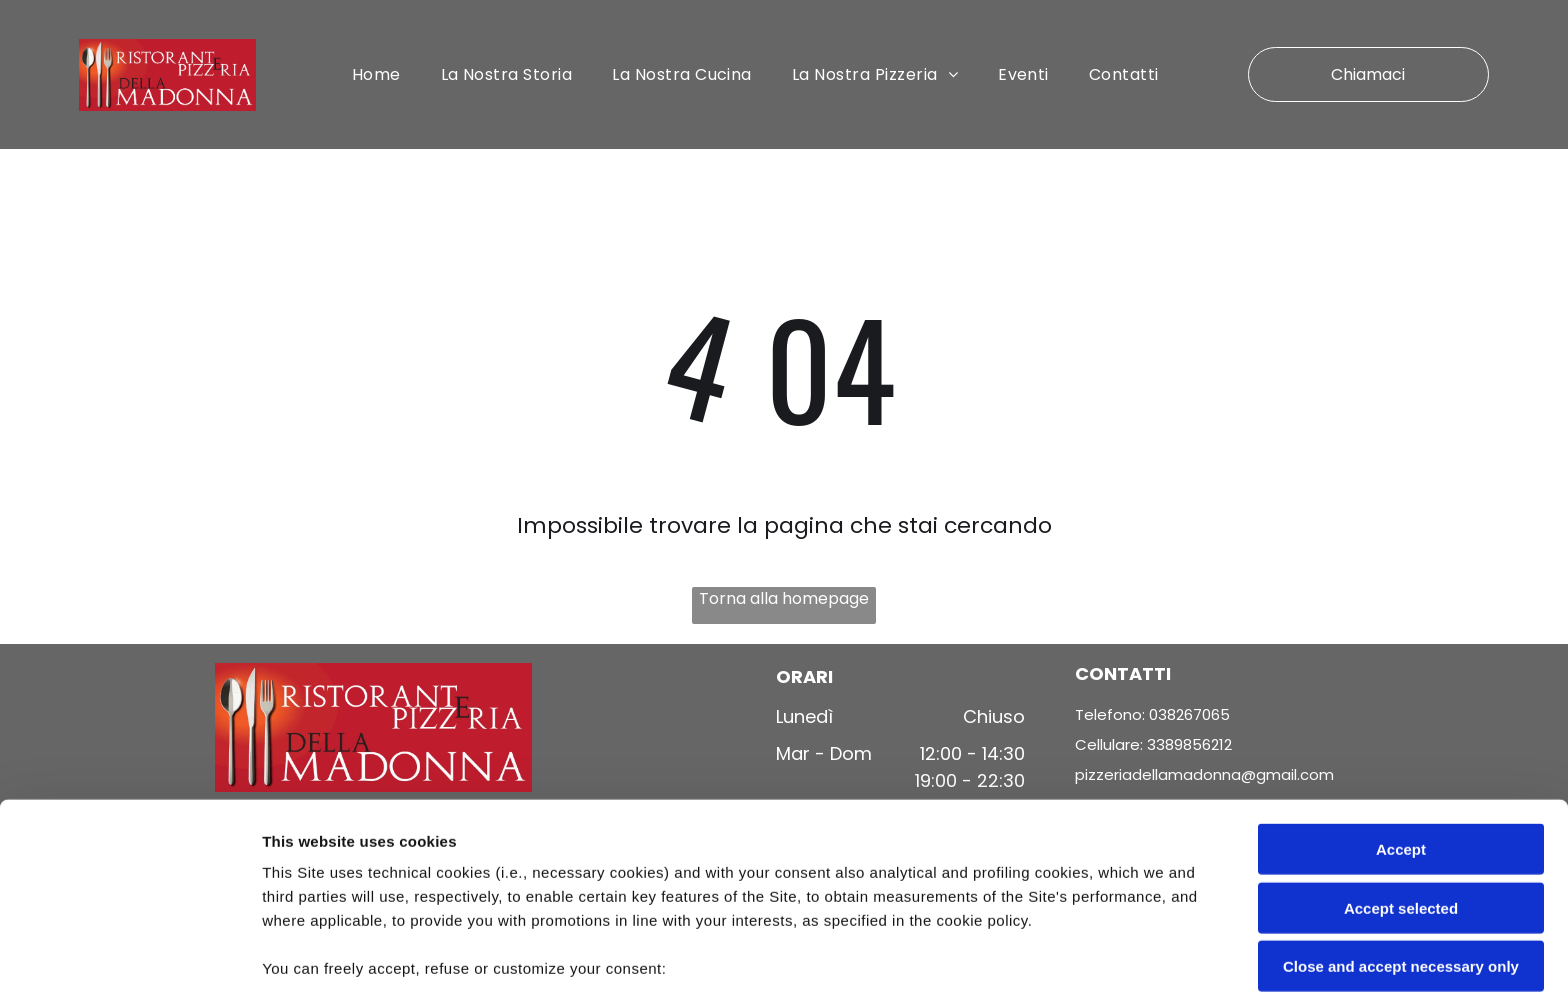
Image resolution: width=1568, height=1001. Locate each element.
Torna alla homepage (784, 600)
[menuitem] (376, 75)
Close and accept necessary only (1401, 825)
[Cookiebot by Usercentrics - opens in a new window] (129, 962)
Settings (1017, 961)
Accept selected (1401, 766)
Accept (1401, 708)
